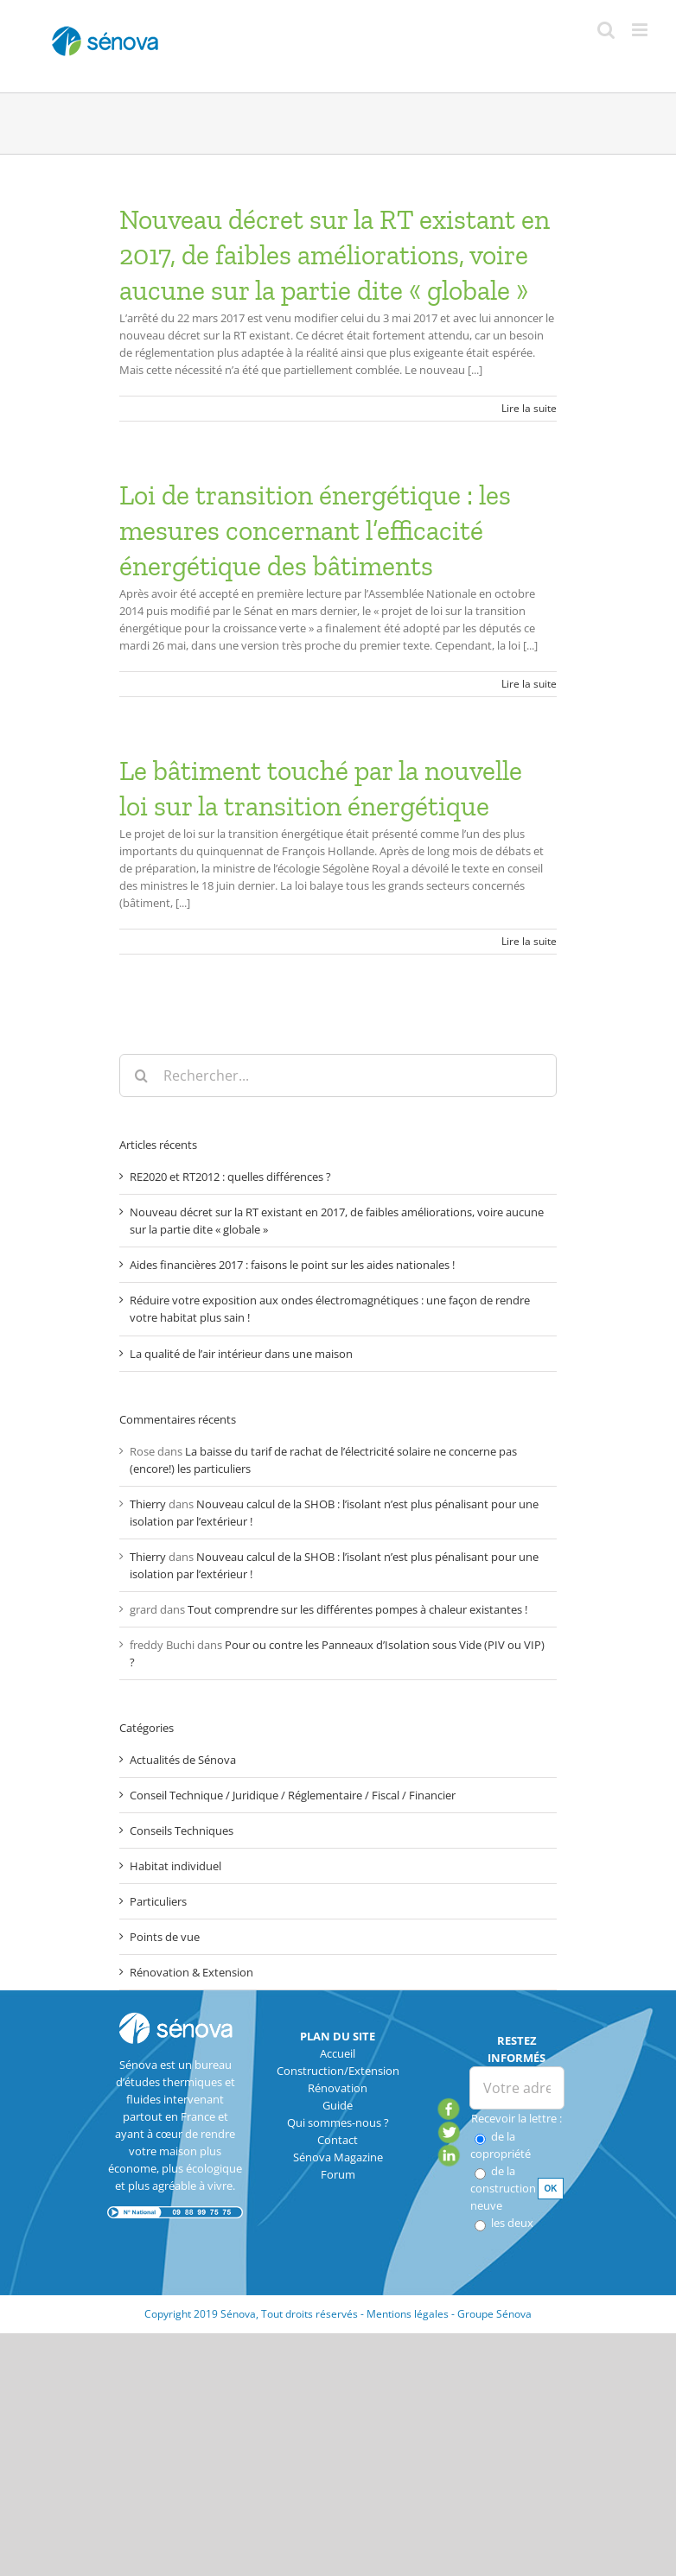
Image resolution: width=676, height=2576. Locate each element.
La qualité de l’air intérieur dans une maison (241, 1353)
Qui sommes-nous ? (338, 2122)
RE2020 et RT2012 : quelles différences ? (230, 1176)
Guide (337, 2105)
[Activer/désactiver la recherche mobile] (606, 30)
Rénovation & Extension (191, 1972)
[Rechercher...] (337, 1075)
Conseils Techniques (181, 1830)
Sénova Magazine (338, 2157)
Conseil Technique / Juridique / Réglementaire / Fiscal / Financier (293, 1795)
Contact (337, 2140)
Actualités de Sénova (183, 1759)
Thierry (148, 1504)
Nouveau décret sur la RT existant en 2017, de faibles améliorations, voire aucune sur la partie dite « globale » (334, 255)
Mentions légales (408, 2313)
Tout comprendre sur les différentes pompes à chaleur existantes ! (357, 1609)
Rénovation (337, 2088)
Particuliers (158, 1901)
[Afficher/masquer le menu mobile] (641, 30)
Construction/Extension (338, 2070)
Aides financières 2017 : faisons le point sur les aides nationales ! (292, 1264)
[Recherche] (141, 1075)
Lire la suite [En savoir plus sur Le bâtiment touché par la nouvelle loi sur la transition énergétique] (529, 941)
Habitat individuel (175, 1866)
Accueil (337, 2053)
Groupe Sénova (494, 2313)
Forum (338, 2174)
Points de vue (165, 1937)
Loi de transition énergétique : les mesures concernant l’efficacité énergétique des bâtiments (315, 530)
